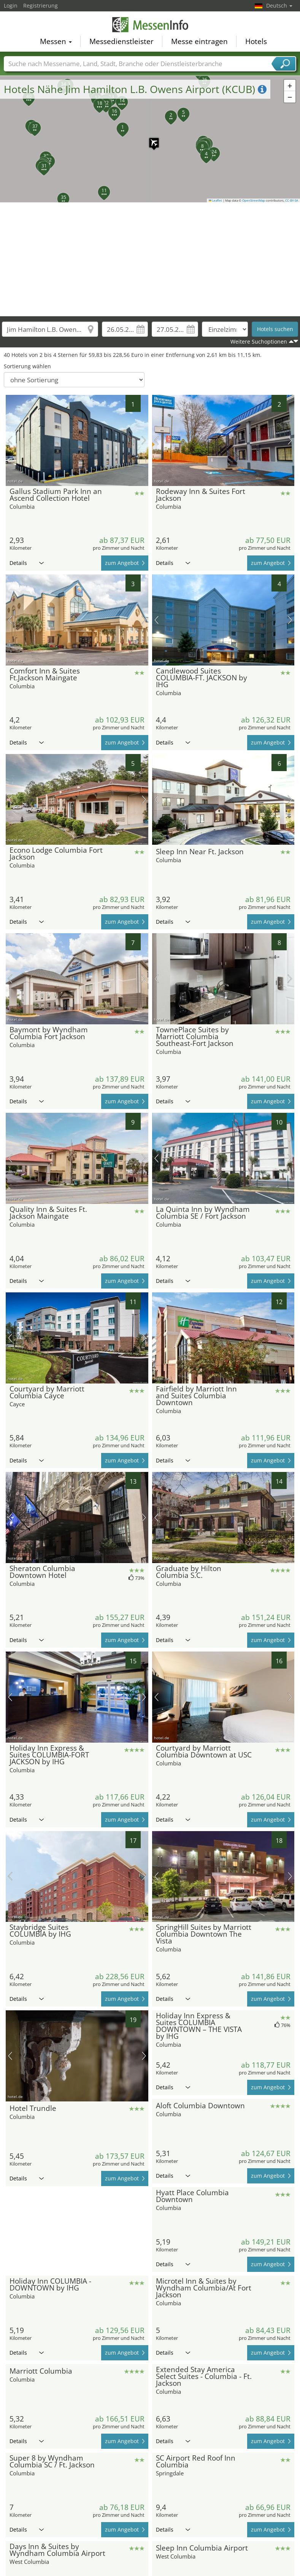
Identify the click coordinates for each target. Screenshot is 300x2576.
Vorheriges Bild (10, 440)
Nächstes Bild (143, 440)
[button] (150, 139)
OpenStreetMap (253, 200)
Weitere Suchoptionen (258, 341)
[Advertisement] (150, 259)
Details (27, 562)
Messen (56, 40)
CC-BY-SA (291, 200)
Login (10, 5)
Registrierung (40, 5)
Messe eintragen (199, 40)
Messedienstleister (121, 40)
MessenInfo (150, 23)
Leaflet (215, 200)
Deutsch (279, 5)
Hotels (256, 40)
